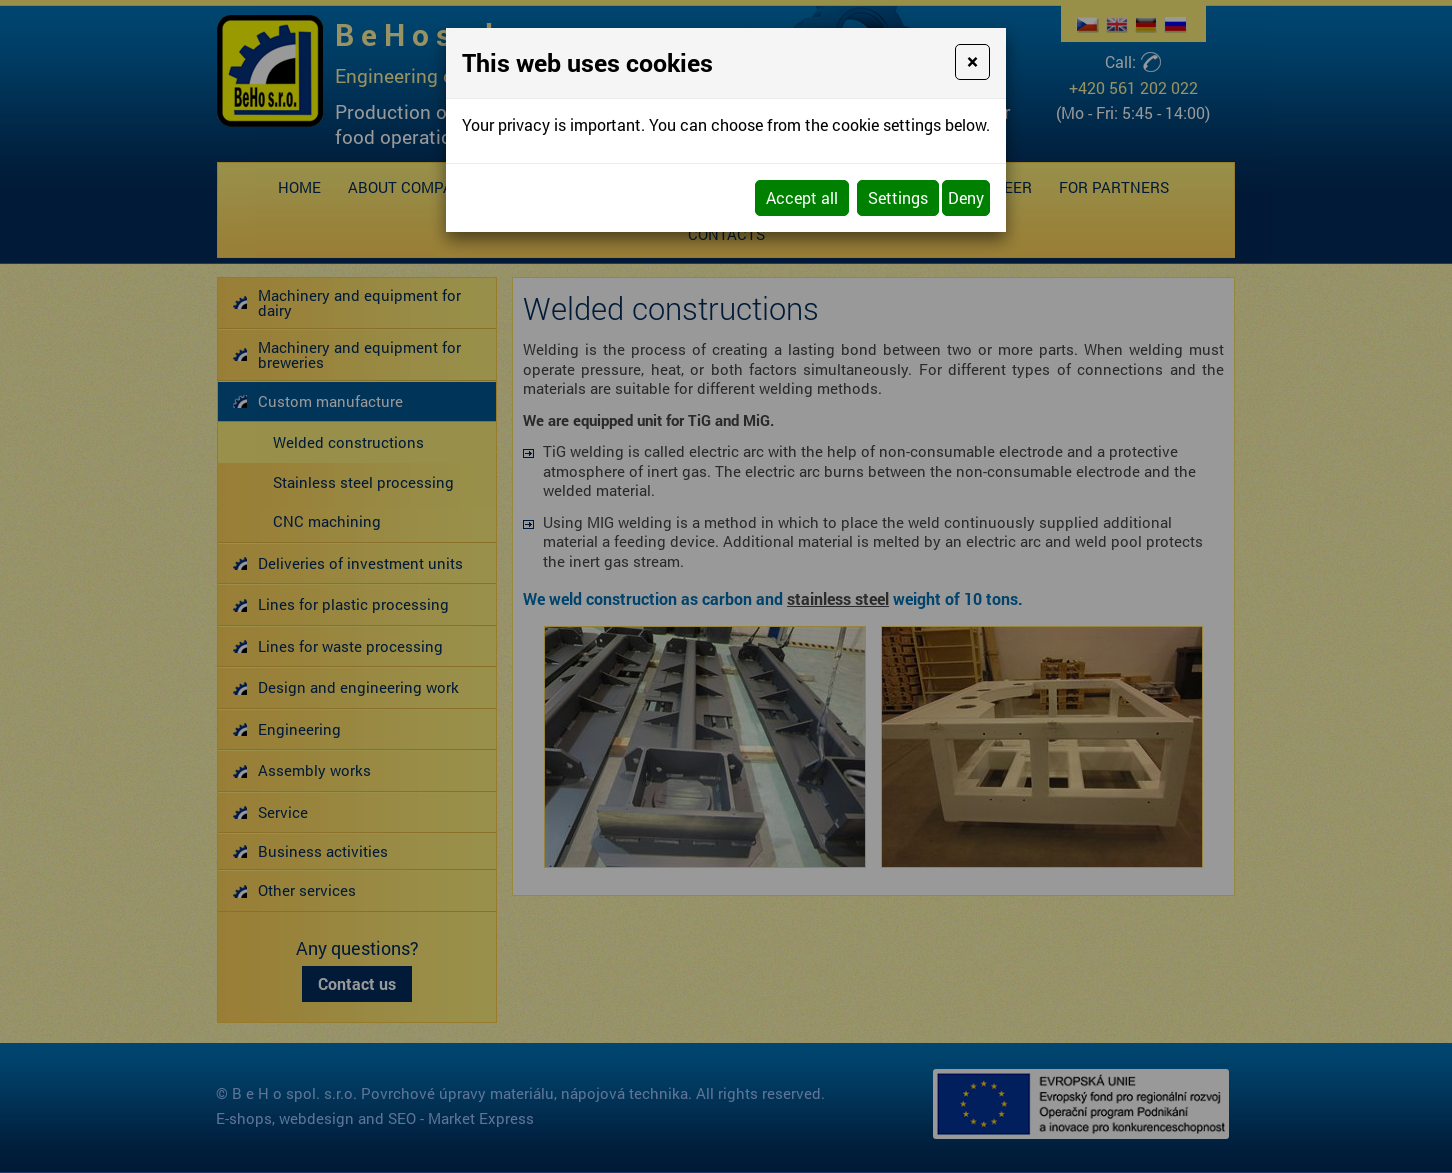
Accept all (802, 197)
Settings (898, 197)
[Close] (972, 62)
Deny (966, 197)
